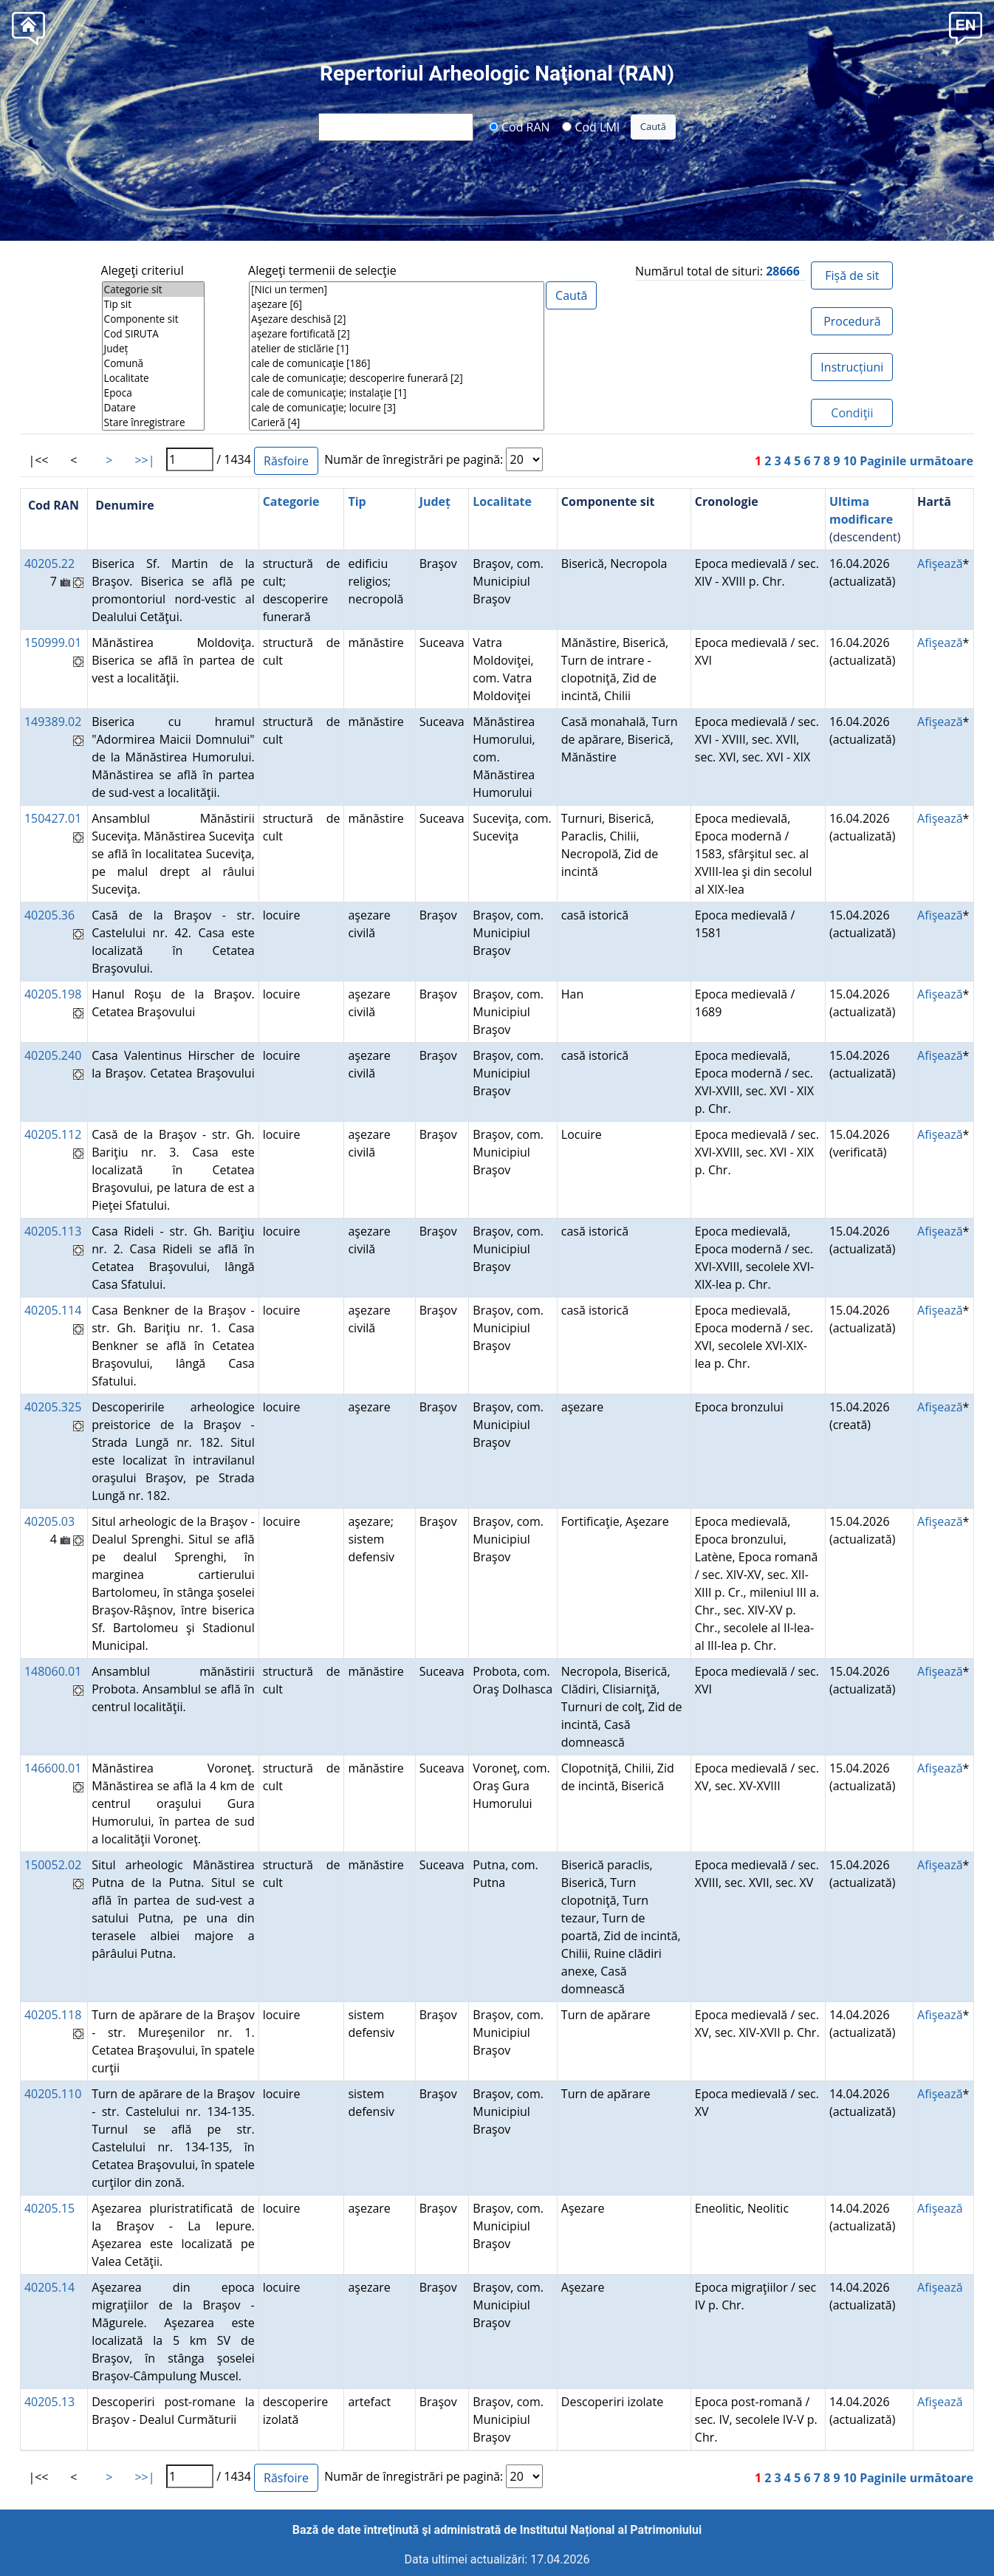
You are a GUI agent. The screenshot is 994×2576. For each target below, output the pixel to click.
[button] (965, 27)
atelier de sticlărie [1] (397, 348)
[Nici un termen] (397, 289)
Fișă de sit (852, 275)
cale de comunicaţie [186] (397, 363)
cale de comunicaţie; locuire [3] (397, 407)
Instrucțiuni (851, 367)
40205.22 (49, 563)
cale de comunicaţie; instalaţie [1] (397, 393)
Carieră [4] (397, 422)
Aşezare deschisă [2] (397, 319)
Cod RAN (519, 126)
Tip (357, 501)
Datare (153, 407)
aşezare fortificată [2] (397, 333)
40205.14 (49, 2287)
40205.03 (49, 1521)
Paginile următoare (916, 461)
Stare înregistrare (153, 422)
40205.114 (52, 1310)
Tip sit (153, 304)
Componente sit (153, 319)
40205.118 (52, 2015)
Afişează (939, 563)
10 (850, 461)
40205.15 (49, 2208)
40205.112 (52, 1134)
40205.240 (52, 1055)
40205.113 (52, 1231)
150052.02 (52, 1865)
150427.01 (52, 818)
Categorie (291, 501)
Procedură (851, 321)
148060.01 (52, 1671)
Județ (153, 348)
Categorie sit (153, 289)
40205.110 (52, 2094)
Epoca (153, 393)
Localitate (153, 378)
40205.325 (52, 1407)
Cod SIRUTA (153, 333)
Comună (153, 363)
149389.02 (52, 721)
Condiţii (852, 413)
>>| (144, 460)
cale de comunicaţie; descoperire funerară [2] (397, 378)
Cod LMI (591, 126)
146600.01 (52, 1768)
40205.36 (49, 915)
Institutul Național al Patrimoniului (611, 2530)
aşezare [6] (397, 304)
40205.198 (52, 994)
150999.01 (52, 642)
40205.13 (49, 2402)
